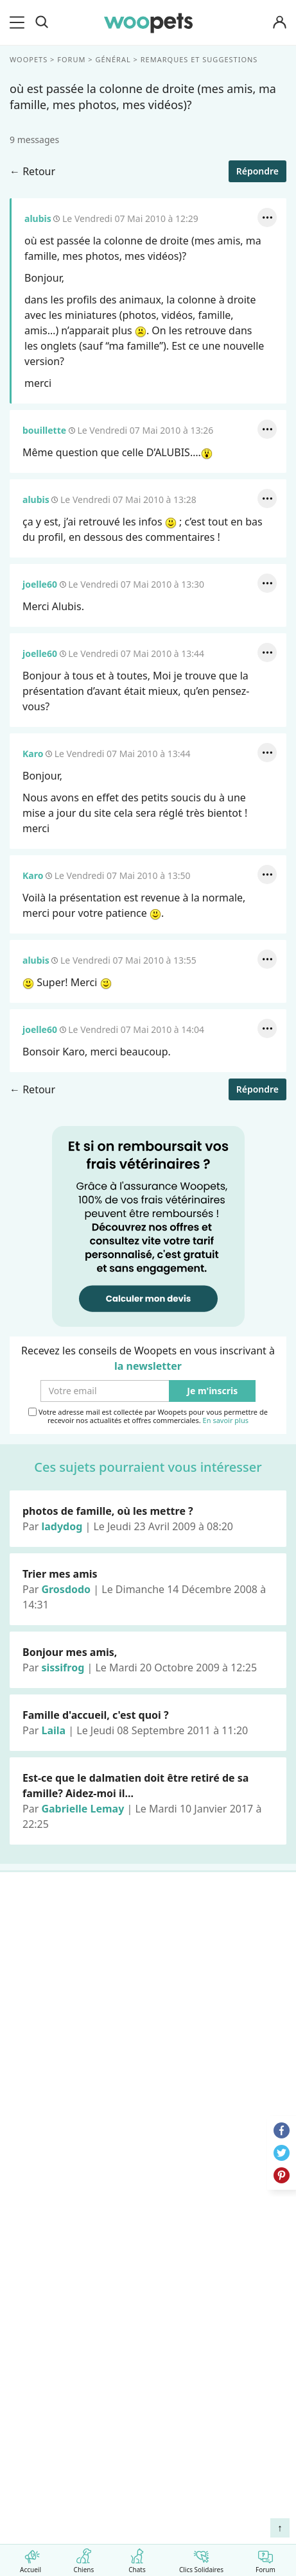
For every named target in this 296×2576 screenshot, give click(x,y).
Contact (34, 2249)
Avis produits (47, 2272)
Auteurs (35, 2160)
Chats (137, 2558)
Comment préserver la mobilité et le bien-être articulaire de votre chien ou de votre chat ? (140, 2491)
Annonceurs (45, 2182)
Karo (32, 753)
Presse (32, 2227)
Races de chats (51, 1951)
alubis (37, 218)
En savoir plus (225, 1421)
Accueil (30, 2558)
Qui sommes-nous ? (63, 2137)
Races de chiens (54, 1929)
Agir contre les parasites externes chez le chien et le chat (140, 2423)
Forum (265, 2558)
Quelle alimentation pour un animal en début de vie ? (144, 2457)
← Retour (32, 171)
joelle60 (39, 584)
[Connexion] (279, 22)
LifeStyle (36, 1973)
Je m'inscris (212, 1391)
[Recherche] (41, 22)
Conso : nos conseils (64, 2018)
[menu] (19, 22)
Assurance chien (55, 2063)
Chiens (84, 2558)
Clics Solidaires (201, 2558)
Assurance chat (52, 2086)
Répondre (257, 171)
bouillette (44, 430)
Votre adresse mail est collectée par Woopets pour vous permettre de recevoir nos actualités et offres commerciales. (148, 1416)
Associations (46, 2204)
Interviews (41, 2041)
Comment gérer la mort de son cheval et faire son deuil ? (135, 2389)
